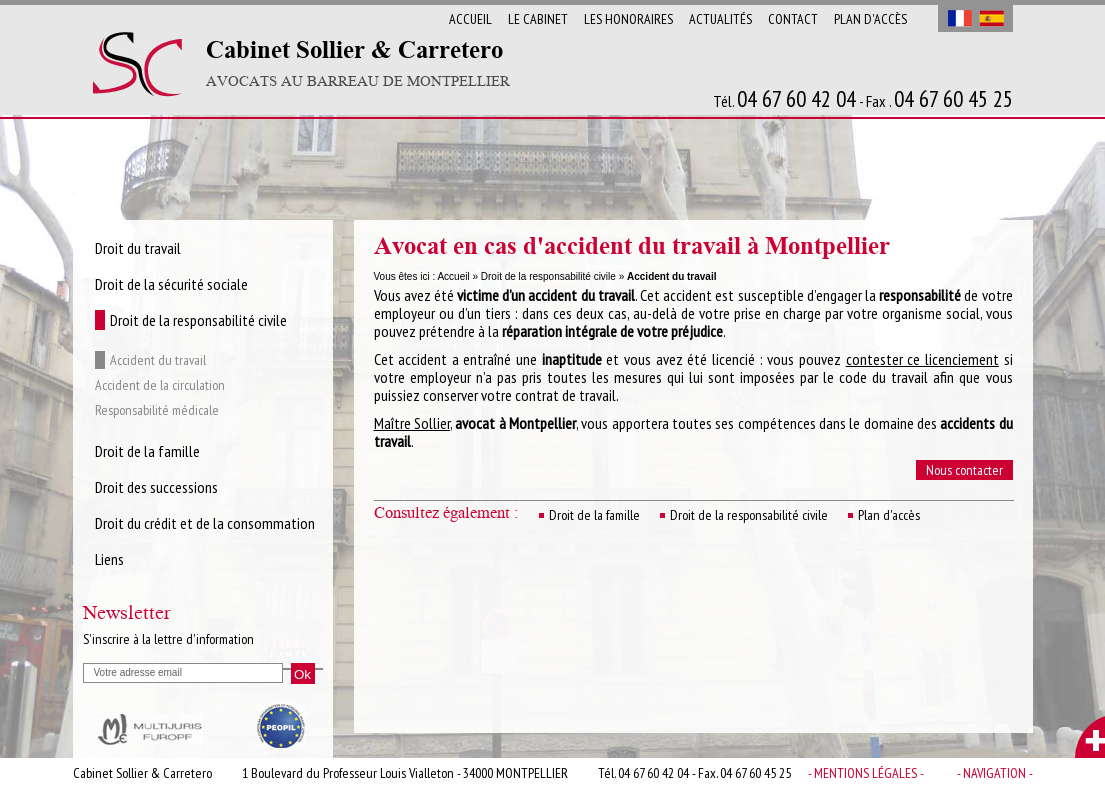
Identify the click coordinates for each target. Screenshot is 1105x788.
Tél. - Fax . (863, 100)
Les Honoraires (628, 19)
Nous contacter (964, 470)
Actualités (720, 19)
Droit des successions (156, 487)
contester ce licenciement (922, 359)
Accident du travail (158, 360)
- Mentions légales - (866, 773)
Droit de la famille (594, 515)
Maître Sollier (412, 423)
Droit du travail (138, 248)
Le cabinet (538, 19)
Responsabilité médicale (157, 410)
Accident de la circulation (160, 385)
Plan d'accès (870, 19)
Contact (793, 19)
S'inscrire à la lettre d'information (168, 639)
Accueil (470, 19)
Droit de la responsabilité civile (548, 276)
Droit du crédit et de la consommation (205, 523)
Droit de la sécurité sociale (171, 284)
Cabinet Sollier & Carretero (358, 64)
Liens (109, 559)
